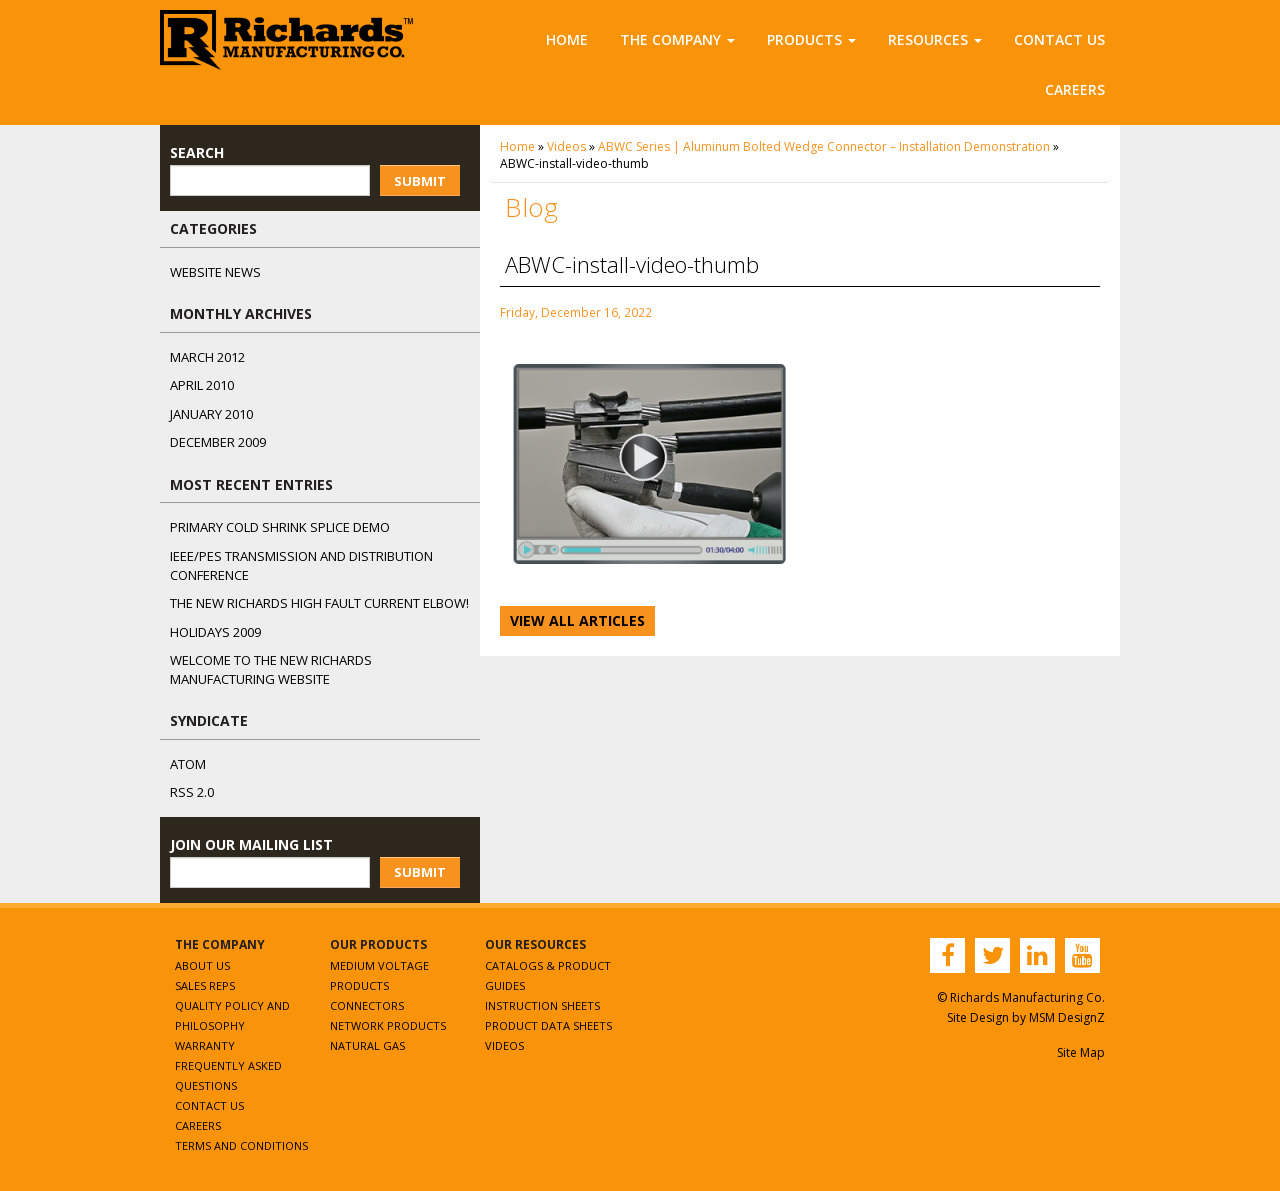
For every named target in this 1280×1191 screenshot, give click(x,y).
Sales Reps (205, 985)
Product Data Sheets (548, 1025)
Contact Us (1059, 39)
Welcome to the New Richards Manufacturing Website (271, 669)
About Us (202, 965)
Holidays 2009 (215, 632)
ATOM (188, 764)
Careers (1075, 89)
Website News (215, 272)
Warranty (205, 1045)
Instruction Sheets (542, 1005)
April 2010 (202, 385)
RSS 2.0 (192, 792)
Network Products (388, 1025)
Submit (420, 181)
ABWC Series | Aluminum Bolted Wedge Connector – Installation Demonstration (824, 146)
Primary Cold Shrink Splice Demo (280, 527)
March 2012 (207, 357)
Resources (935, 39)
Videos (566, 146)
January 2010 (211, 414)
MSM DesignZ (1067, 1017)
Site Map (1081, 1052)
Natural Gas (367, 1045)
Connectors (367, 1005)
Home (567, 39)
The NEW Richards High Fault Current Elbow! (319, 603)
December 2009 (218, 442)
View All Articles (577, 620)
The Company (677, 39)
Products (811, 39)
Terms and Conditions (241, 1145)
